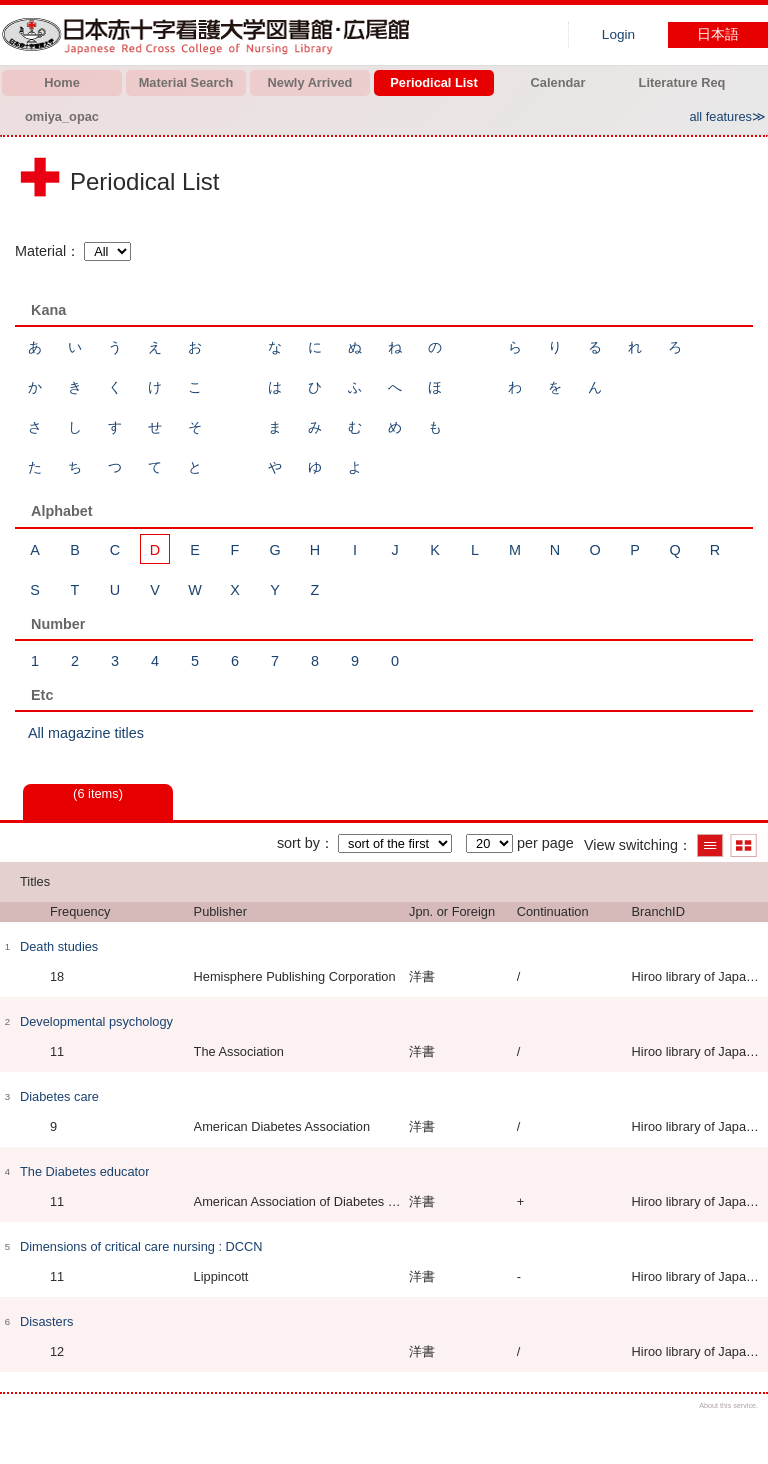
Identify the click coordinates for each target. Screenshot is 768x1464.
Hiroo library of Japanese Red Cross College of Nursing (210, 35)
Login (618, 34)
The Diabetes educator (84, 1171)
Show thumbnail (743, 845)
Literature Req (682, 82)
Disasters (46, 1321)
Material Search (186, 82)
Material (40, 251)
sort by (298, 843)
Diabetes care (59, 1096)
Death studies (59, 946)
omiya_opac (62, 116)
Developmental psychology (96, 1021)
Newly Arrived (310, 82)
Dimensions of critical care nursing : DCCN (141, 1246)
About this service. (728, 1405)
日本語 (718, 34)
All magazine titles (86, 733)
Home (62, 82)
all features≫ (727, 116)
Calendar (558, 82)
